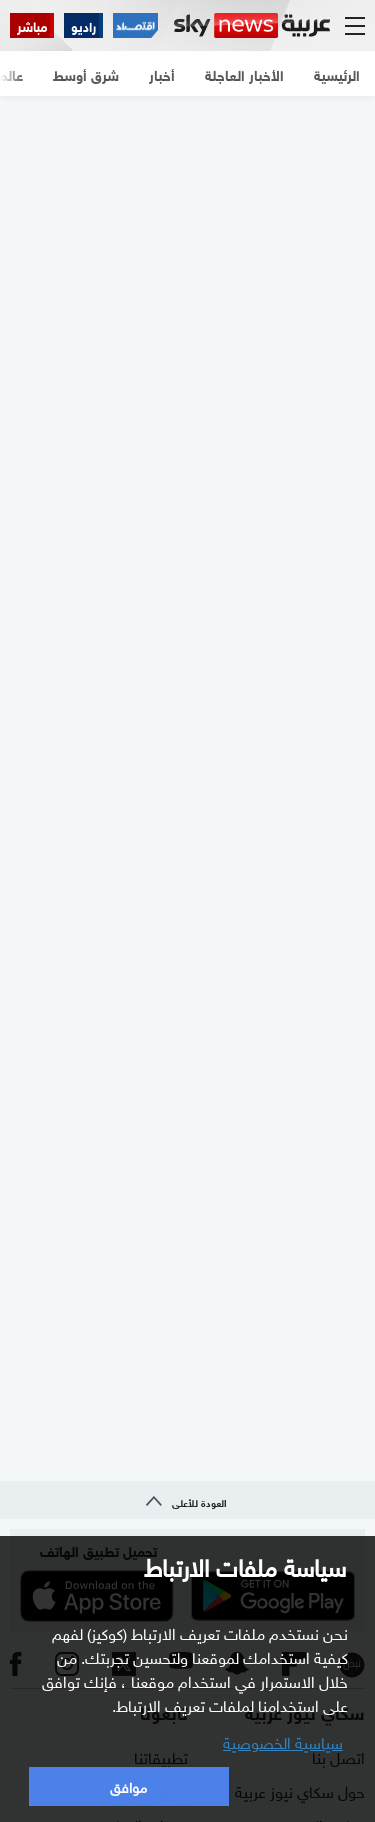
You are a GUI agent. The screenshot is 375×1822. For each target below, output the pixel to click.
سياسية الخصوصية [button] (283, 1741)
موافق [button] (128, 1785)
